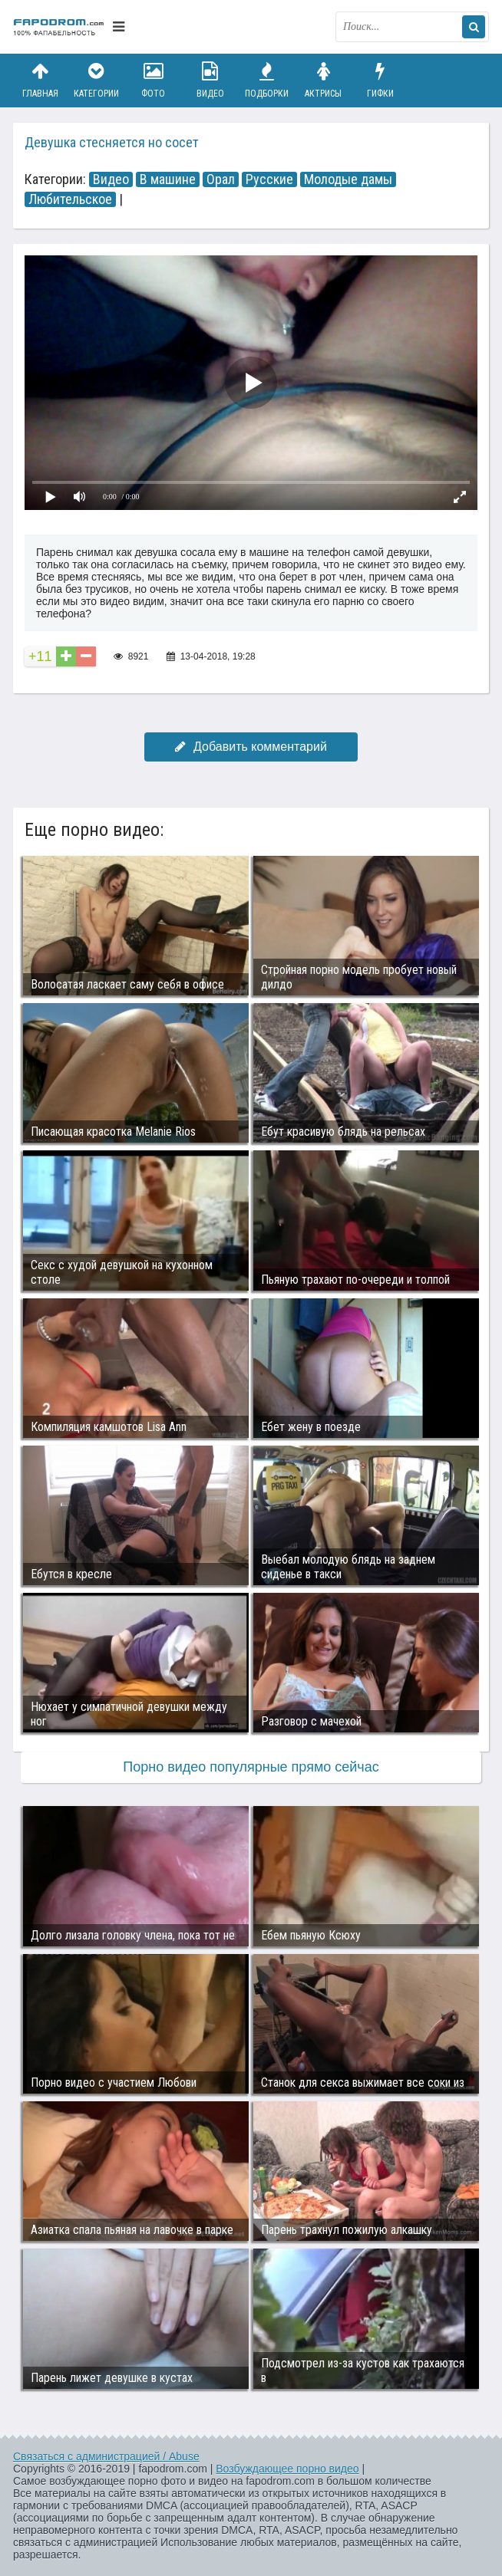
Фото (153, 80)
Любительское (70, 199)
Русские (269, 179)
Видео (210, 80)
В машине (168, 179)
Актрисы (323, 80)
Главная (40, 80)
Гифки (380, 80)
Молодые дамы (348, 179)
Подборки (267, 80)
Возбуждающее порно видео (287, 2468)
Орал (220, 179)
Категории (97, 80)
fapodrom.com (59, 27)
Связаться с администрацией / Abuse (106, 2456)
